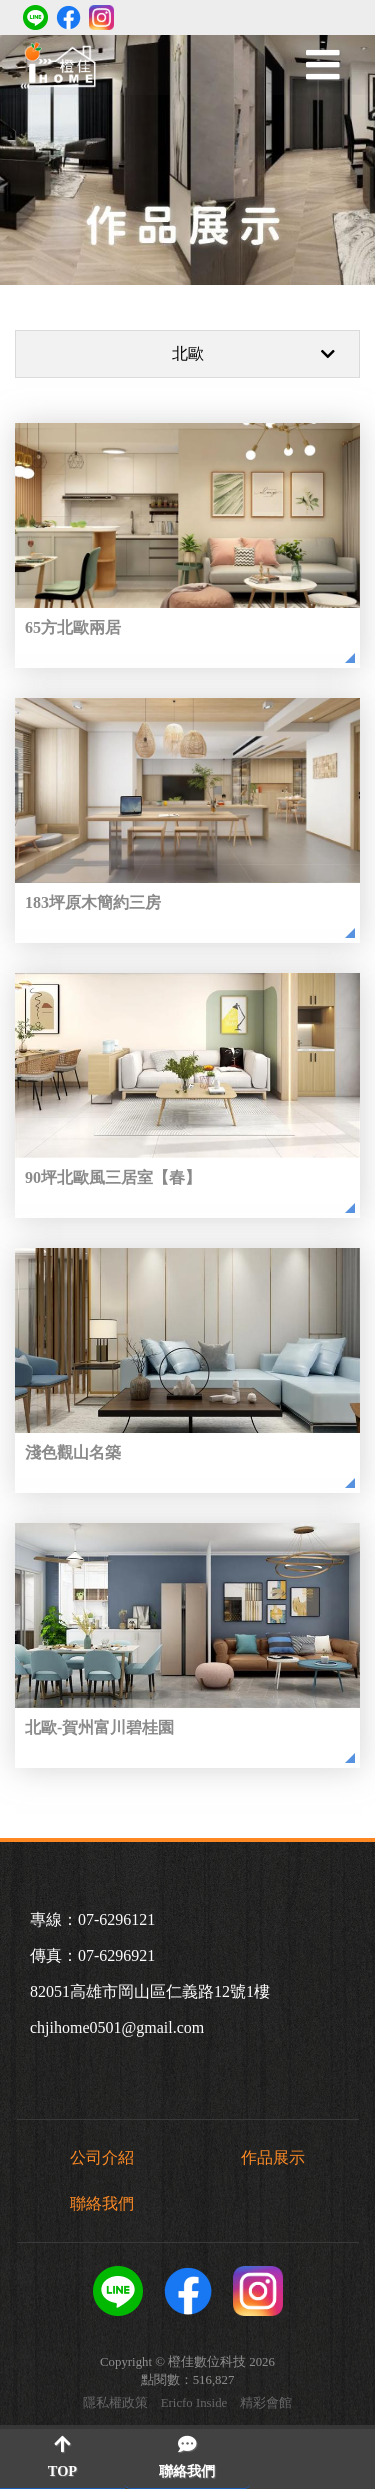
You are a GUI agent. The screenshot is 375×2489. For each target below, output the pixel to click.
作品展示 (273, 2157)
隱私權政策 (115, 2403)
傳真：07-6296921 (92, 1955)
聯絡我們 (102, 2203)
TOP (62, 2457)
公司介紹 (102, 2157)
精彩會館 (266, 2403)
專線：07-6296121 (92, 1919)
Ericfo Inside (194, 2403)
